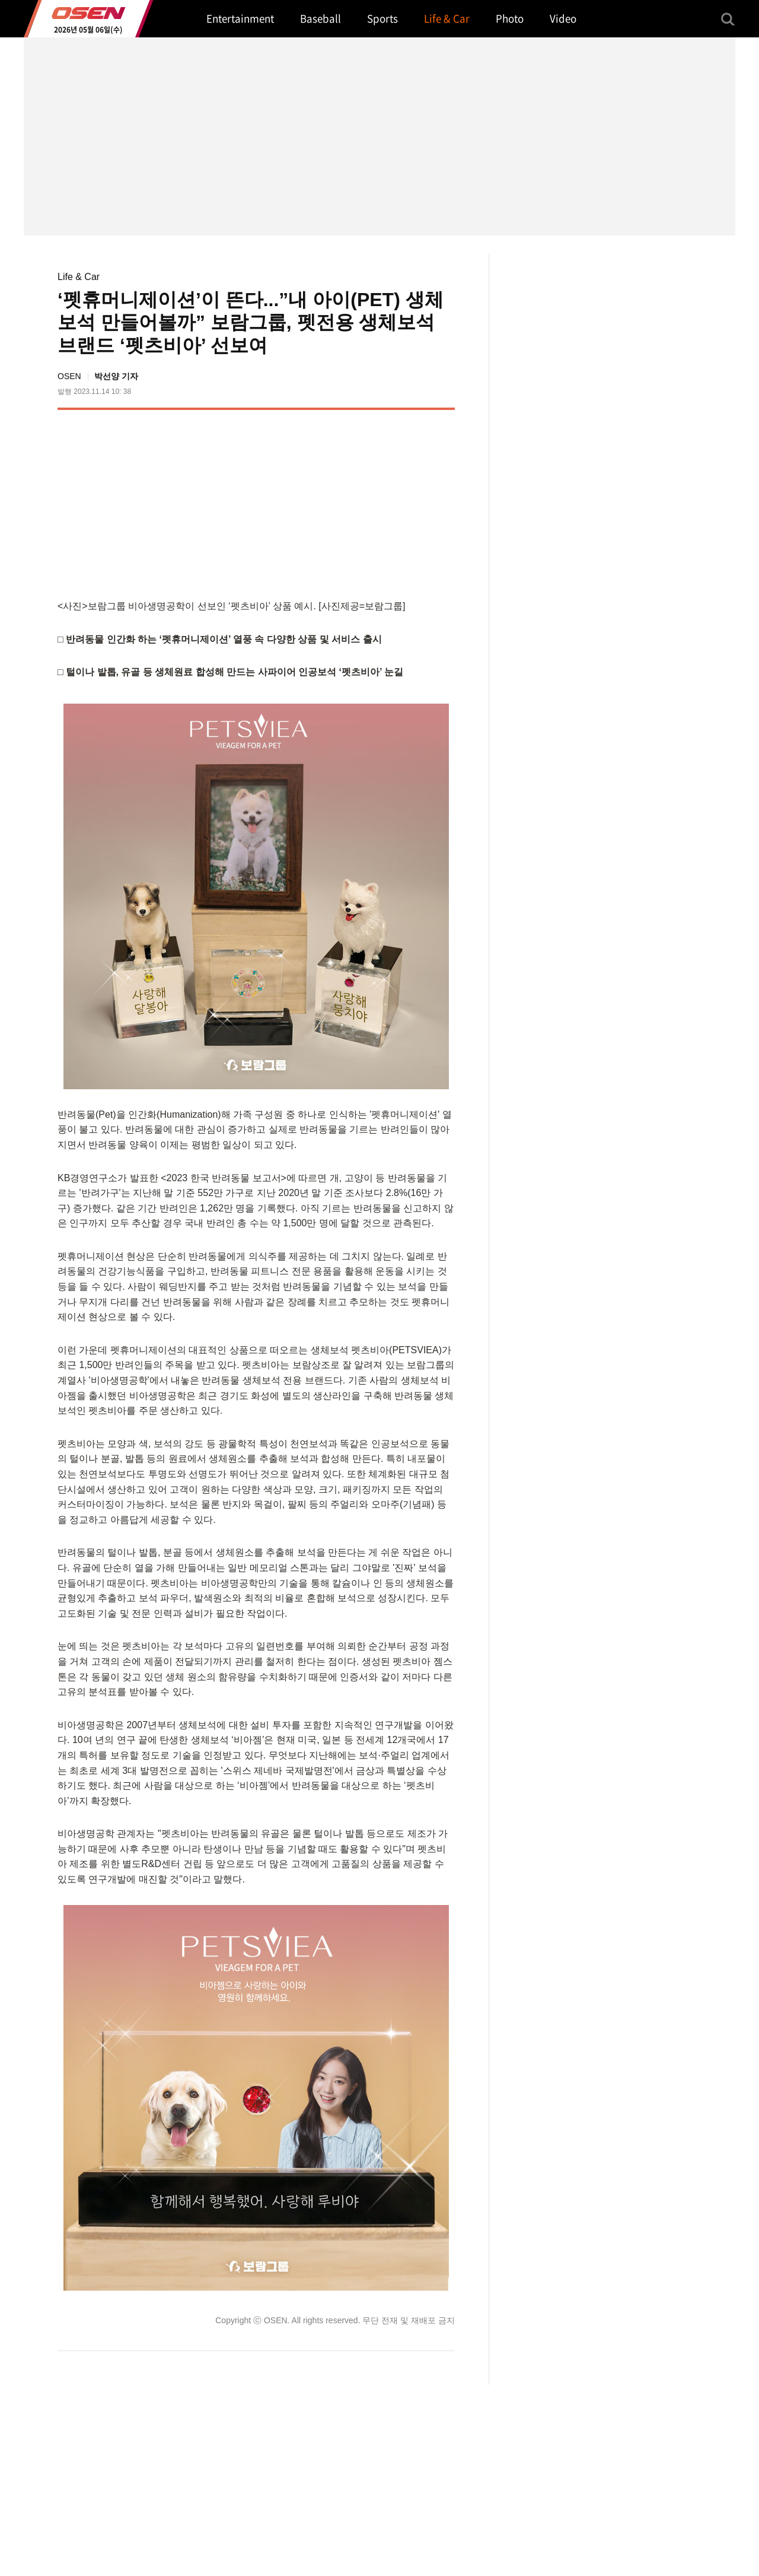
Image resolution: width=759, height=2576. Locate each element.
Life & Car (79, 277)
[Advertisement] (355, 502)
